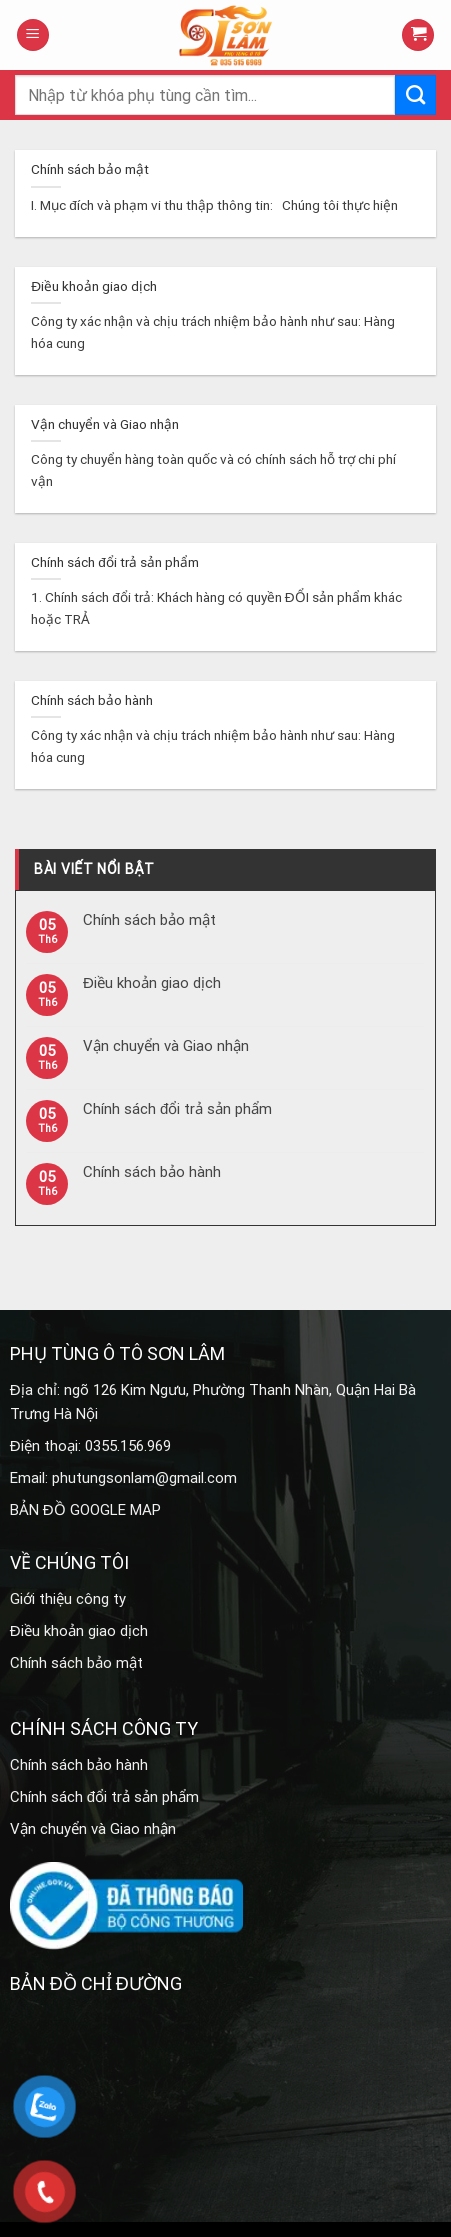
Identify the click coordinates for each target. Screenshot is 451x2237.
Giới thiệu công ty (68, 1599)
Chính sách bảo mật (149, 920)
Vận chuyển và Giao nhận (166, 1046)
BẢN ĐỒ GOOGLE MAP (85, 1510)
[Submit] (415, 95)
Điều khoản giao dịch (152, 983)
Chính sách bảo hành (152, 1172)
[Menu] (33, 35)
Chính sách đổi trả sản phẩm (177, 1109)
